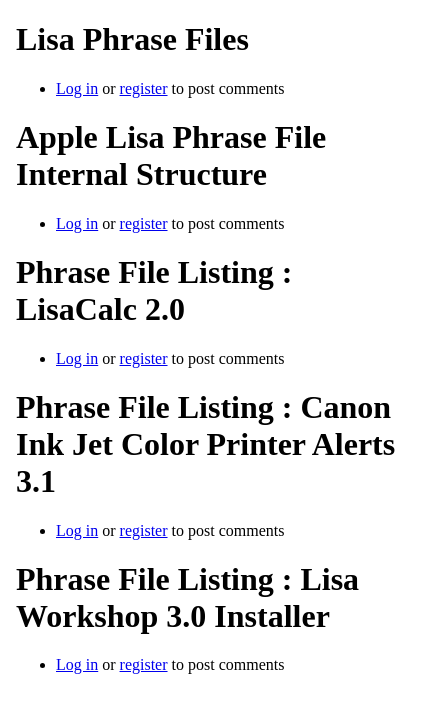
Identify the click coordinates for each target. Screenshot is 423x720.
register (144, 88)
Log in (77, 88)
